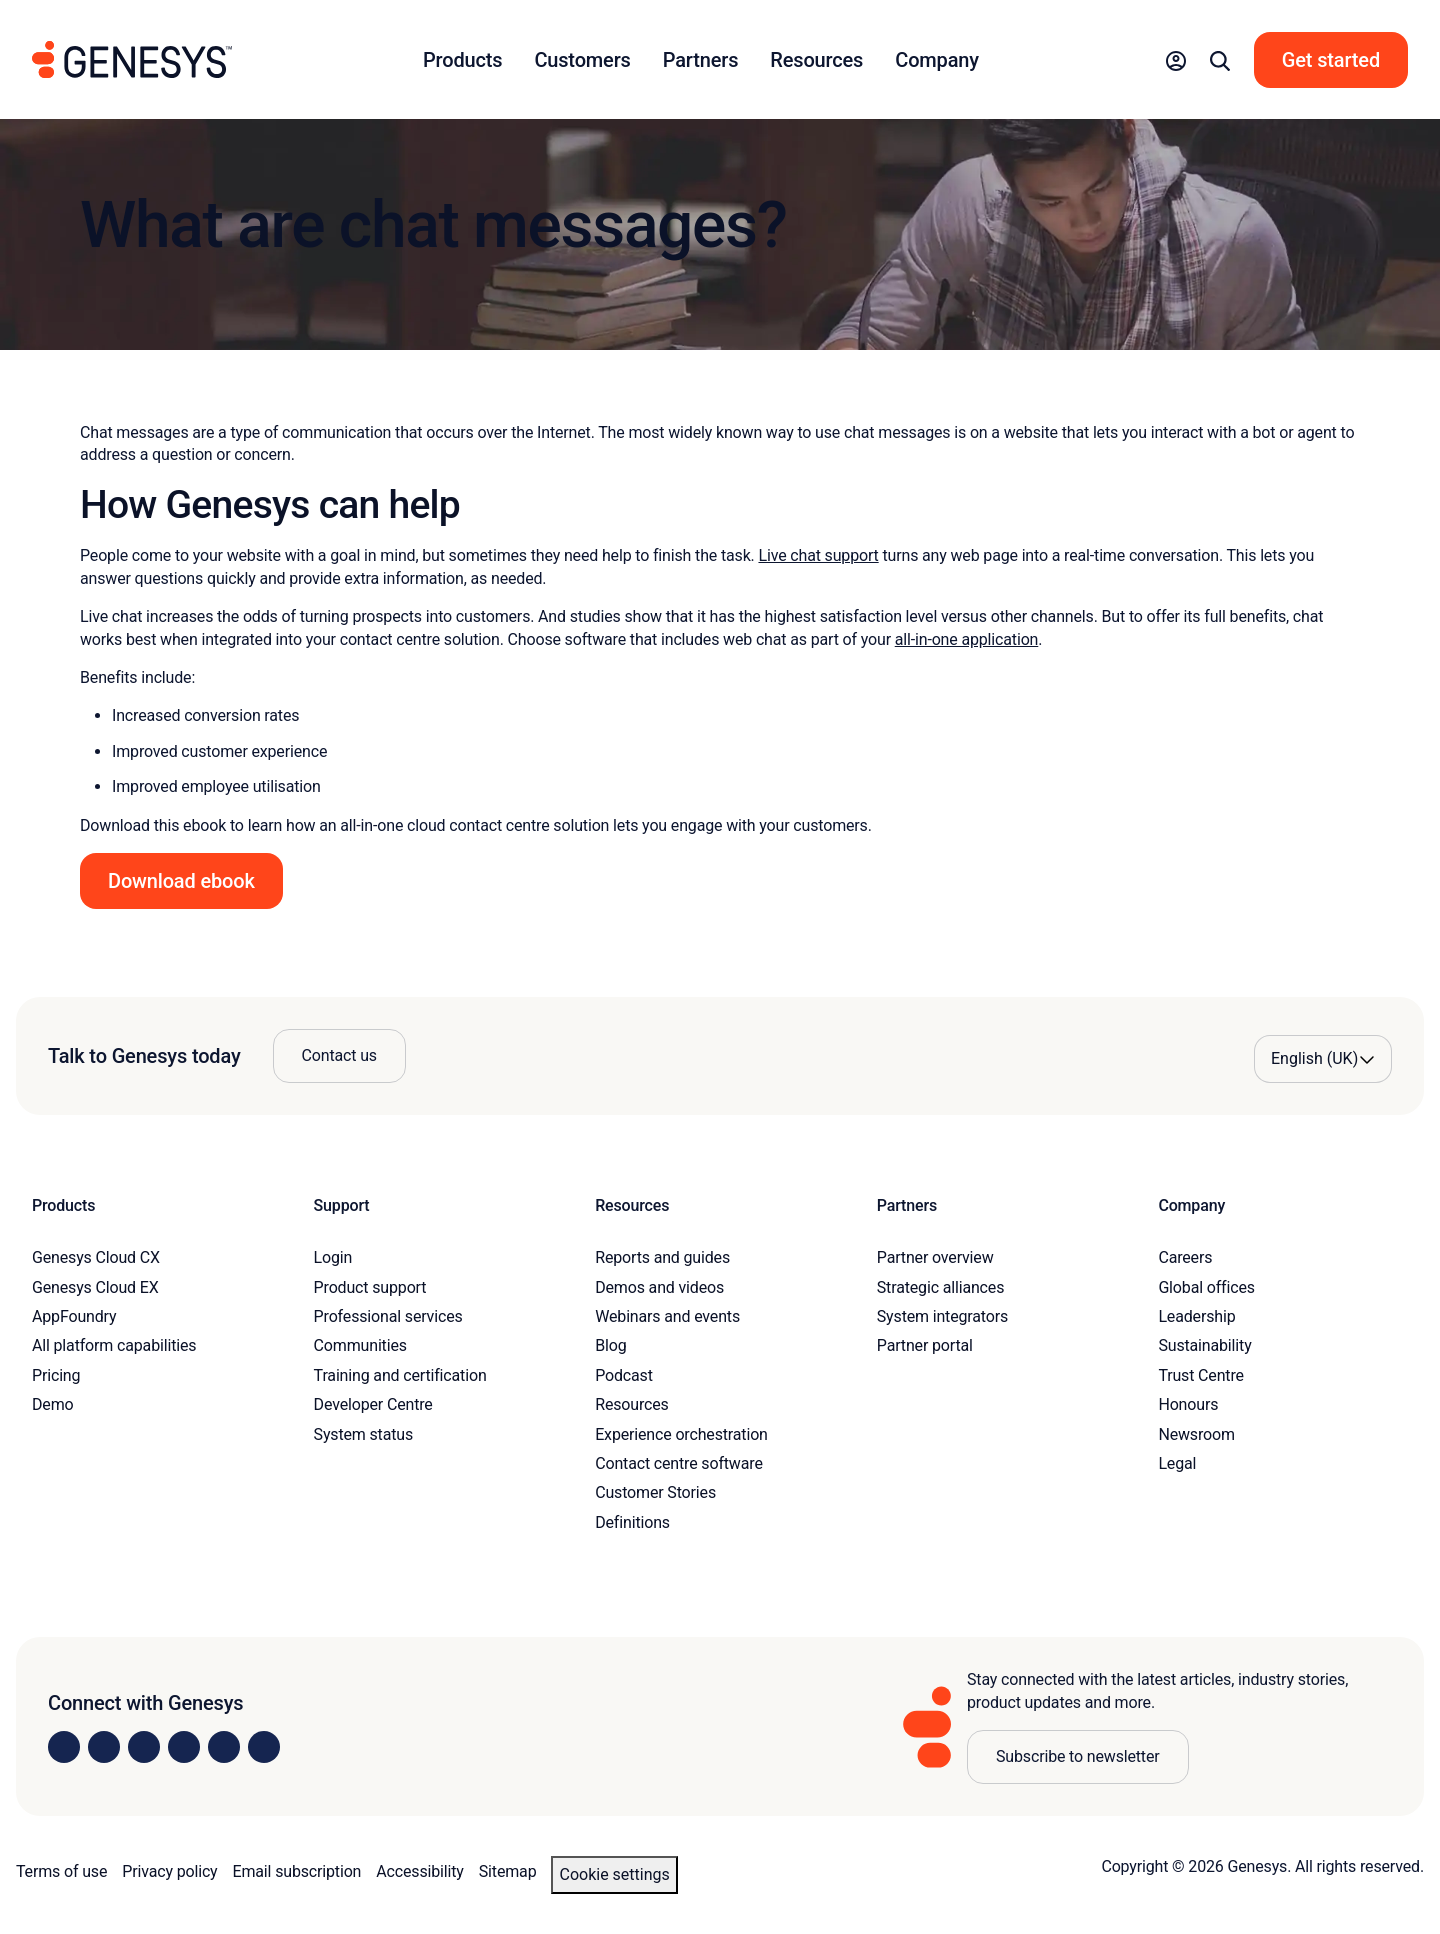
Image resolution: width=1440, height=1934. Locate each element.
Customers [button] (582, 60)
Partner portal (925, 1345)
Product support (370, 1287)
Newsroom (1196, 1434)
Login (333, 1257)
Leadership (1196, 1316)
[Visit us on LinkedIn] (64, 1747)
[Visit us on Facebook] (184, 1747)
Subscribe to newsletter (1078, 1756)
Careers (1185, 1257)
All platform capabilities (114, 1345)
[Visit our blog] (264, 1747)
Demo (53, 1404)
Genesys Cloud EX (95, 1287)
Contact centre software (679, 1463)
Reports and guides (662, 1257)
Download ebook (181, 881)
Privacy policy (169, 1871)
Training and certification (400, 1375)
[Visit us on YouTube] (224, 1747)
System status (363, 1434)
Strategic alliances (940, 1287)
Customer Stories (655, 1492)
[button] (1176, 60)
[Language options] (1323, 1059)
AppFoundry (74, 1316)
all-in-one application (967, 639)
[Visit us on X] (144, 1747)
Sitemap (508, 1871)
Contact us (339, 1055)
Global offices (1206, 1287)
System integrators (942, 1316)
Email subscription (297, 1871)
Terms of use (61, 1871)
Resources (632, 1404)
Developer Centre (373, 1404)
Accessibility (419, 1871)
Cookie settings (614, 1874)
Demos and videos (659, 1287)
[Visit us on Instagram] (104, 1747)
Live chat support (818, 555)
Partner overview (935, 1257)
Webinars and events (667, 1316)
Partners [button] (701, 60)
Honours (1188, 1404)
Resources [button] (816, 60)
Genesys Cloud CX (96, 1257)
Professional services (388, 1316)
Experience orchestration (681, 1434)
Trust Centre (1200, 1375)
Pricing (56, 1375)
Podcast (624, 1375)
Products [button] (462, 60)
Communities (360, 1345)
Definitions (632, 1522)
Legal (1177, 1463)
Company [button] (937, 60)
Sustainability (1204, 1345)
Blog (610, 1345)
